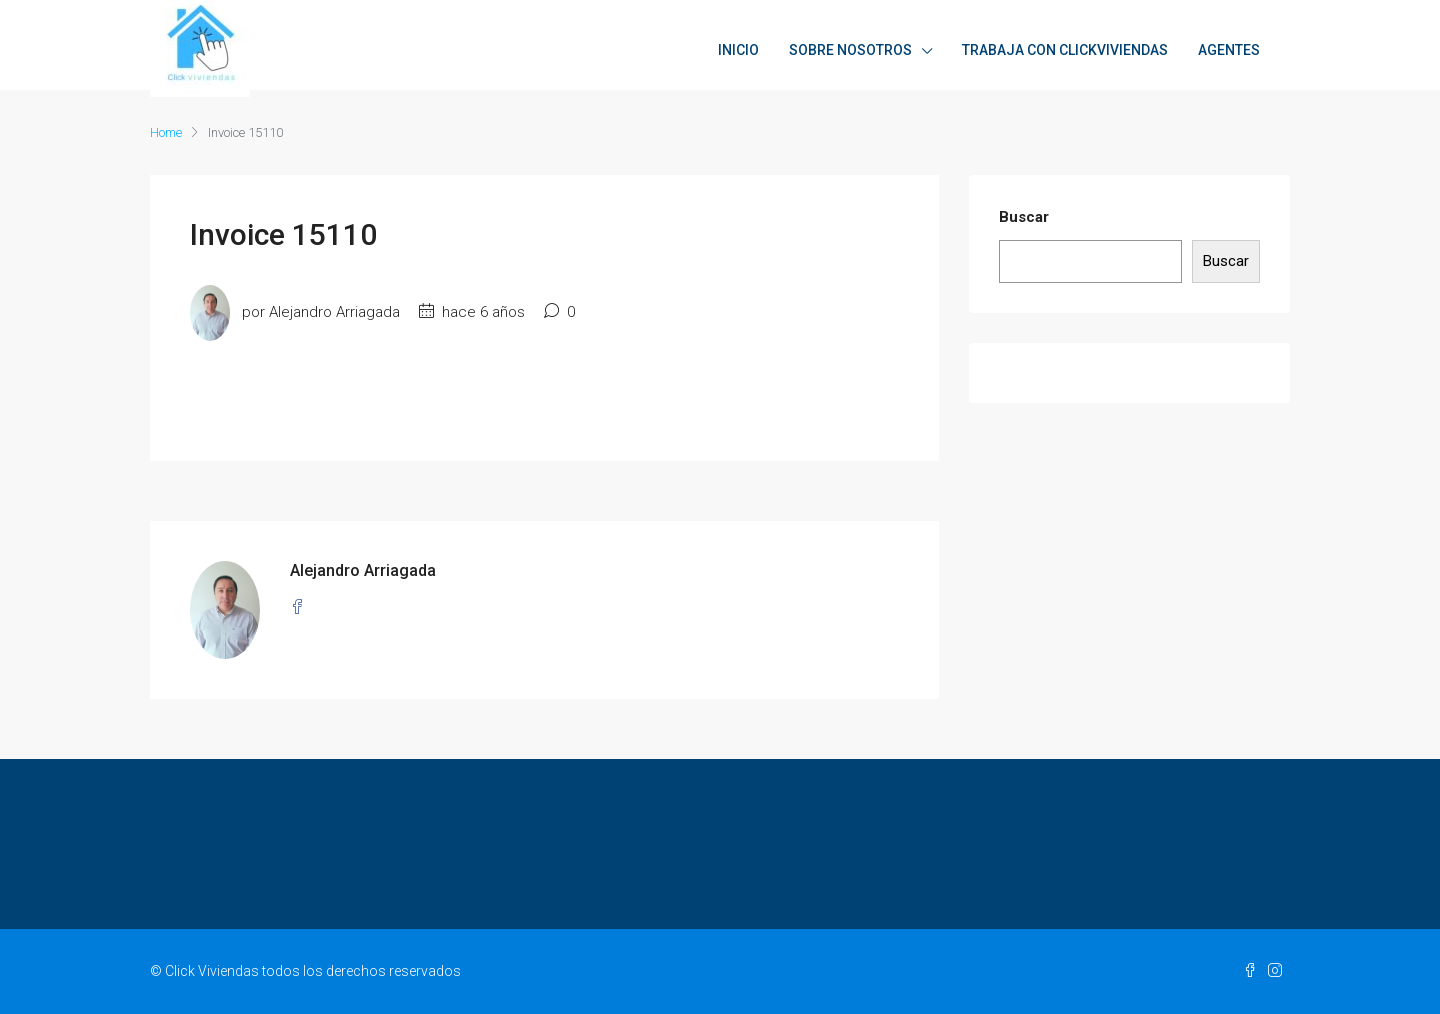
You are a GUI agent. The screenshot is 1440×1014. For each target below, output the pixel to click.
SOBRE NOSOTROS (850, 50)
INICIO (738, 50)
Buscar (1024, 217)
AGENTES (1229, 50)
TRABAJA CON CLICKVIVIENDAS (1065, 50)
